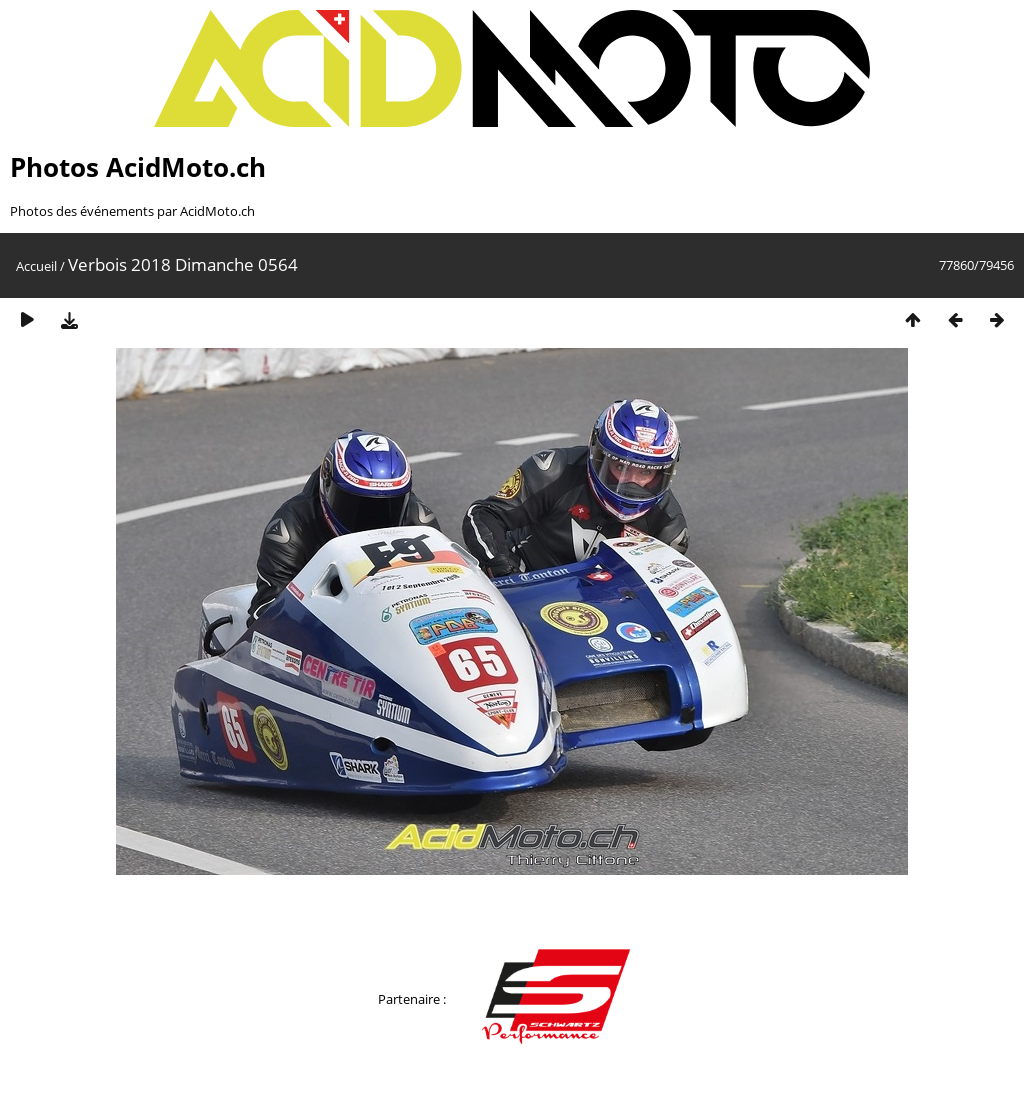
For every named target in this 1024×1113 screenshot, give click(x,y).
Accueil (36, 266)
